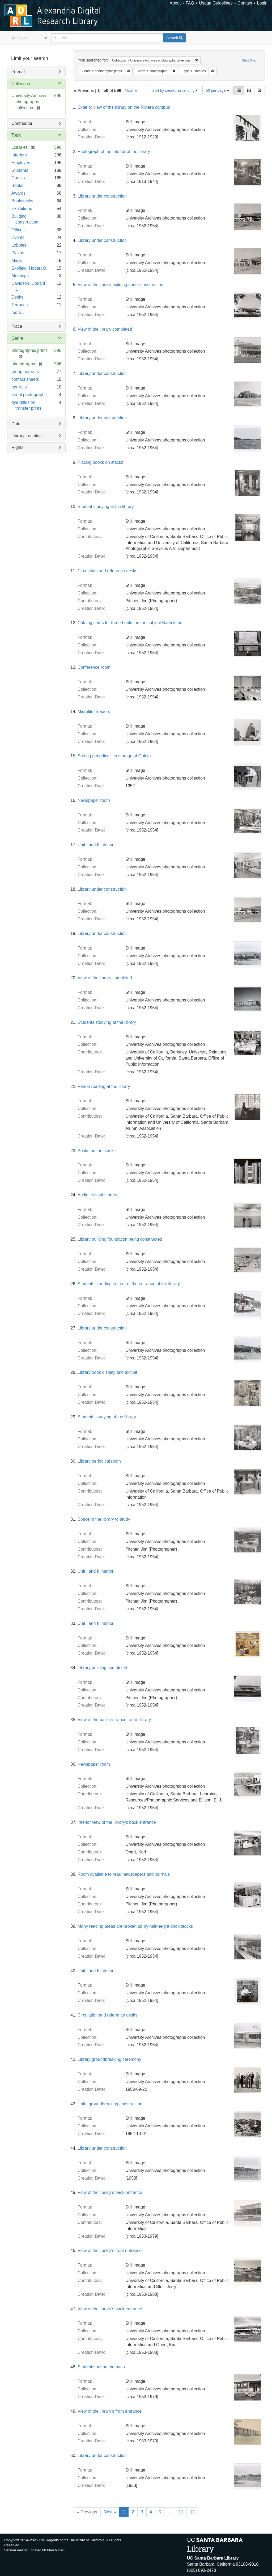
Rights (17, 447)
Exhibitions (21, 208)
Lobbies (18, 245)
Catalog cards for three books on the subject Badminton (130, 622)
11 (180, 2512)
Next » (131, 90)
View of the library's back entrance (110, 2192)
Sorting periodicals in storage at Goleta (114, 756)
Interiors (19, 155)
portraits (19, 387)
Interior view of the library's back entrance (117, 1822)
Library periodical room (99, 1461)
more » (18, 312)
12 (192, 2512)
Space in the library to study (104, 1519)
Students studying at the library (107, 1022)
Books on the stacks (97, 1150)
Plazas (17, 253)
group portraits (25, 371)
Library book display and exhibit (107, 1372)
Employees (21, 162)
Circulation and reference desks (107, 570)
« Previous (87, 2512)
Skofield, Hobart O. (29, 268)
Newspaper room (94, 800)
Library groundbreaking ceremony (109, 2059)
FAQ (190, 3)
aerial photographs (29, 394)
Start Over (249, 60)
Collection (20, 83)
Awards (18, 193)
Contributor (21, 123)
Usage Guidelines (215, 3)
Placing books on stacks (100, 462)
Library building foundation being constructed (120, 1239)
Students (19, 170)
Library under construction (102, 196)
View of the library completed (105, 329)
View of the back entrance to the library (114, 1719)
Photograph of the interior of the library (114, 151)
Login (262, 3)
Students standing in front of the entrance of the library (129, 1284)
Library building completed (102, 1667)
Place (16, 326)
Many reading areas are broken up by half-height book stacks (135, 1926)
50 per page (217, 90)
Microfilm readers (94, 711)
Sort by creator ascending (175, 90)
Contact (244, 3)
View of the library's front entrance (110, 2250)
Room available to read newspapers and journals (124, 1874)
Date (15, 424)
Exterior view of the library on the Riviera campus (124, 107)
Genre (17, 338)
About (175, 3)
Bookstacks (22, 201)
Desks (17, 297)
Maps (16, 260)
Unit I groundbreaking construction (110, 2104)
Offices (18, 230)
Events (17, 237)
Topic (16, 135)
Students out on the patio (101, 2367)
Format (18, 71)
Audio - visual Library (97, 1195)
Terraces (19, 305)
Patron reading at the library (104, 1086)
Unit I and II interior (95, 844)
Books (17, 185)
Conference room (94, 667)
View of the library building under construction (120, 284)
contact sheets (25, 379)
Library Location (26, 436)
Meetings (20, 275)
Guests (18, 178)
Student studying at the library (106, 506)
